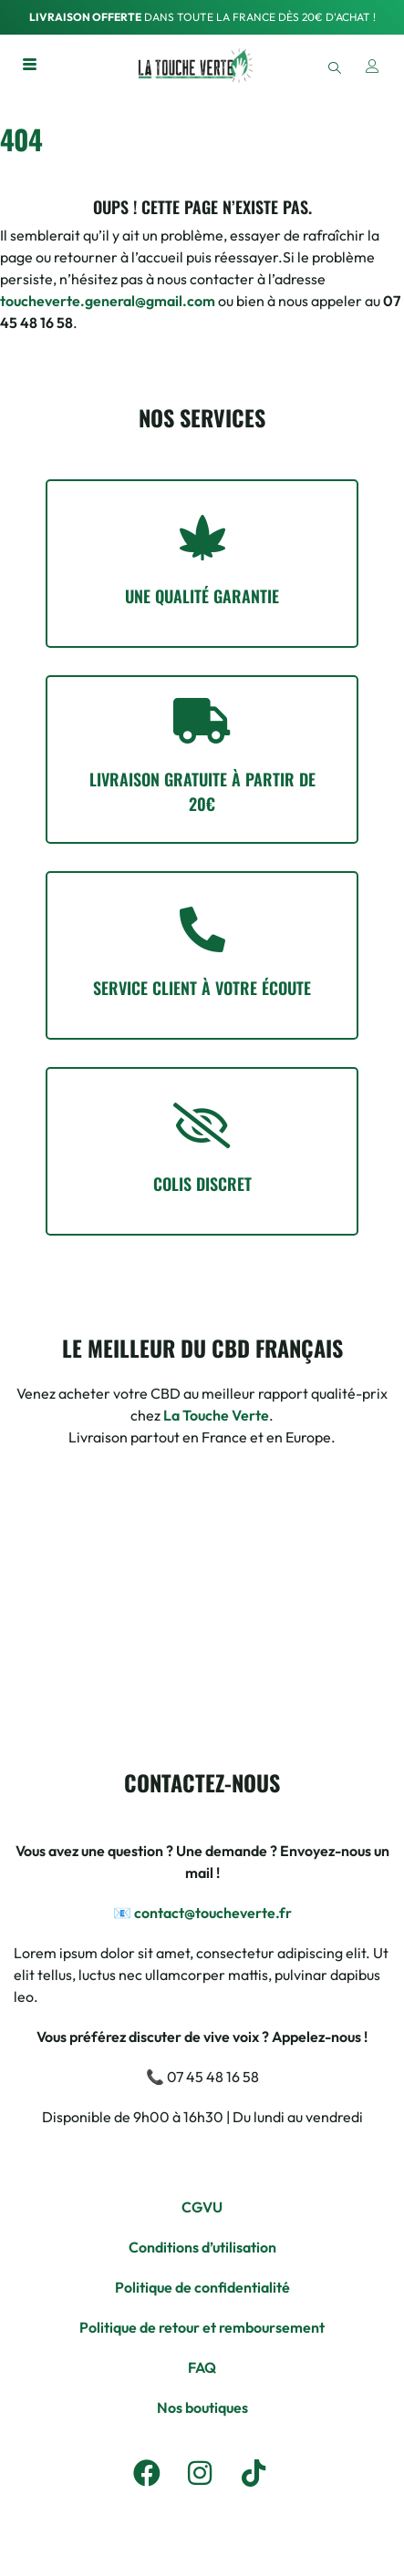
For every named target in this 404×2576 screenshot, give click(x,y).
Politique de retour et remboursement (202, 2327)
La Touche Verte (216, 1415)
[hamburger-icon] (29, 65)
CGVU (202, 2207)
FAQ (202, 2367)
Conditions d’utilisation (202, 2247)
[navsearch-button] (334, 66)
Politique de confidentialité (202, 2287)
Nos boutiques (202, 2407)
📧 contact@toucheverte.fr (202, 1913)
